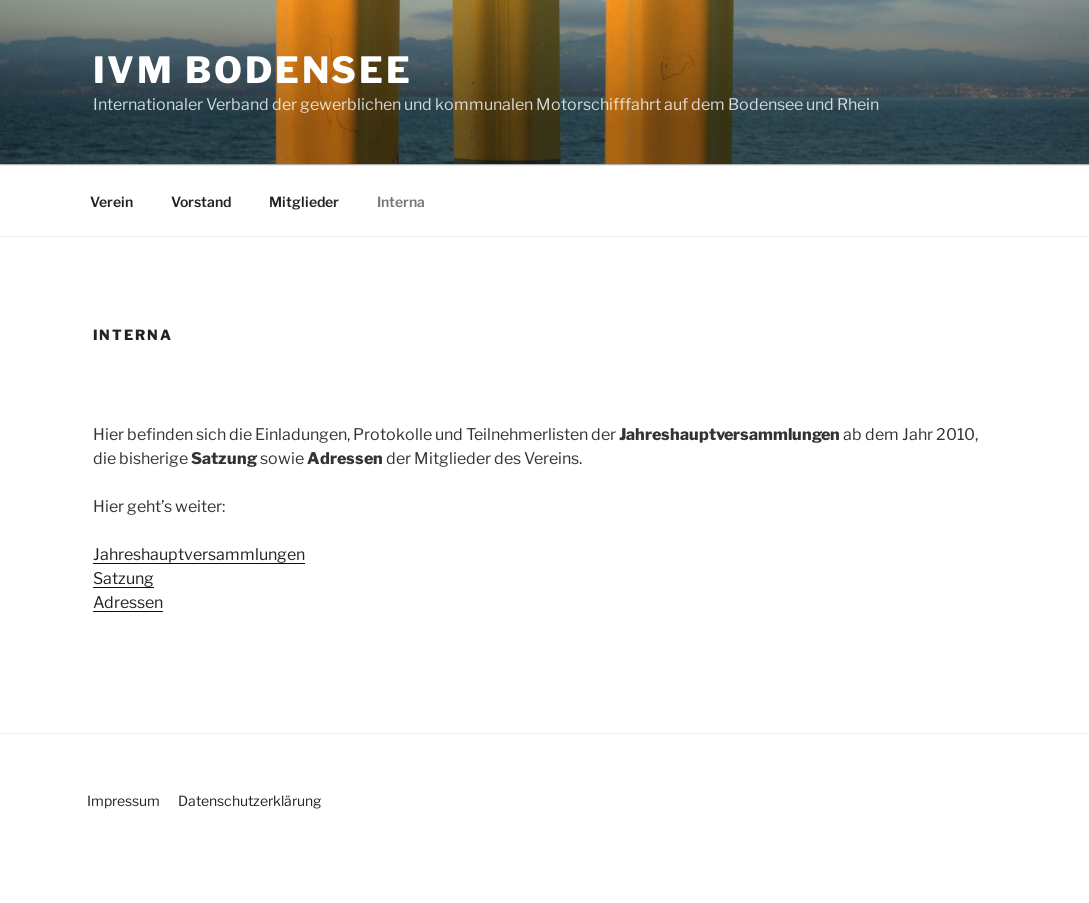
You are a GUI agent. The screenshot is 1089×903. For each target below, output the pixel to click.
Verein (111, 201)
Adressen (128, 602)
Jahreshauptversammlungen (199, 554)
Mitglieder (304, 201)
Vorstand (201, 201)
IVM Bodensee (253, 70)
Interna (401, 201)
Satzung (123, 578)
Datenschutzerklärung (249, 800)
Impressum (123, 800)
